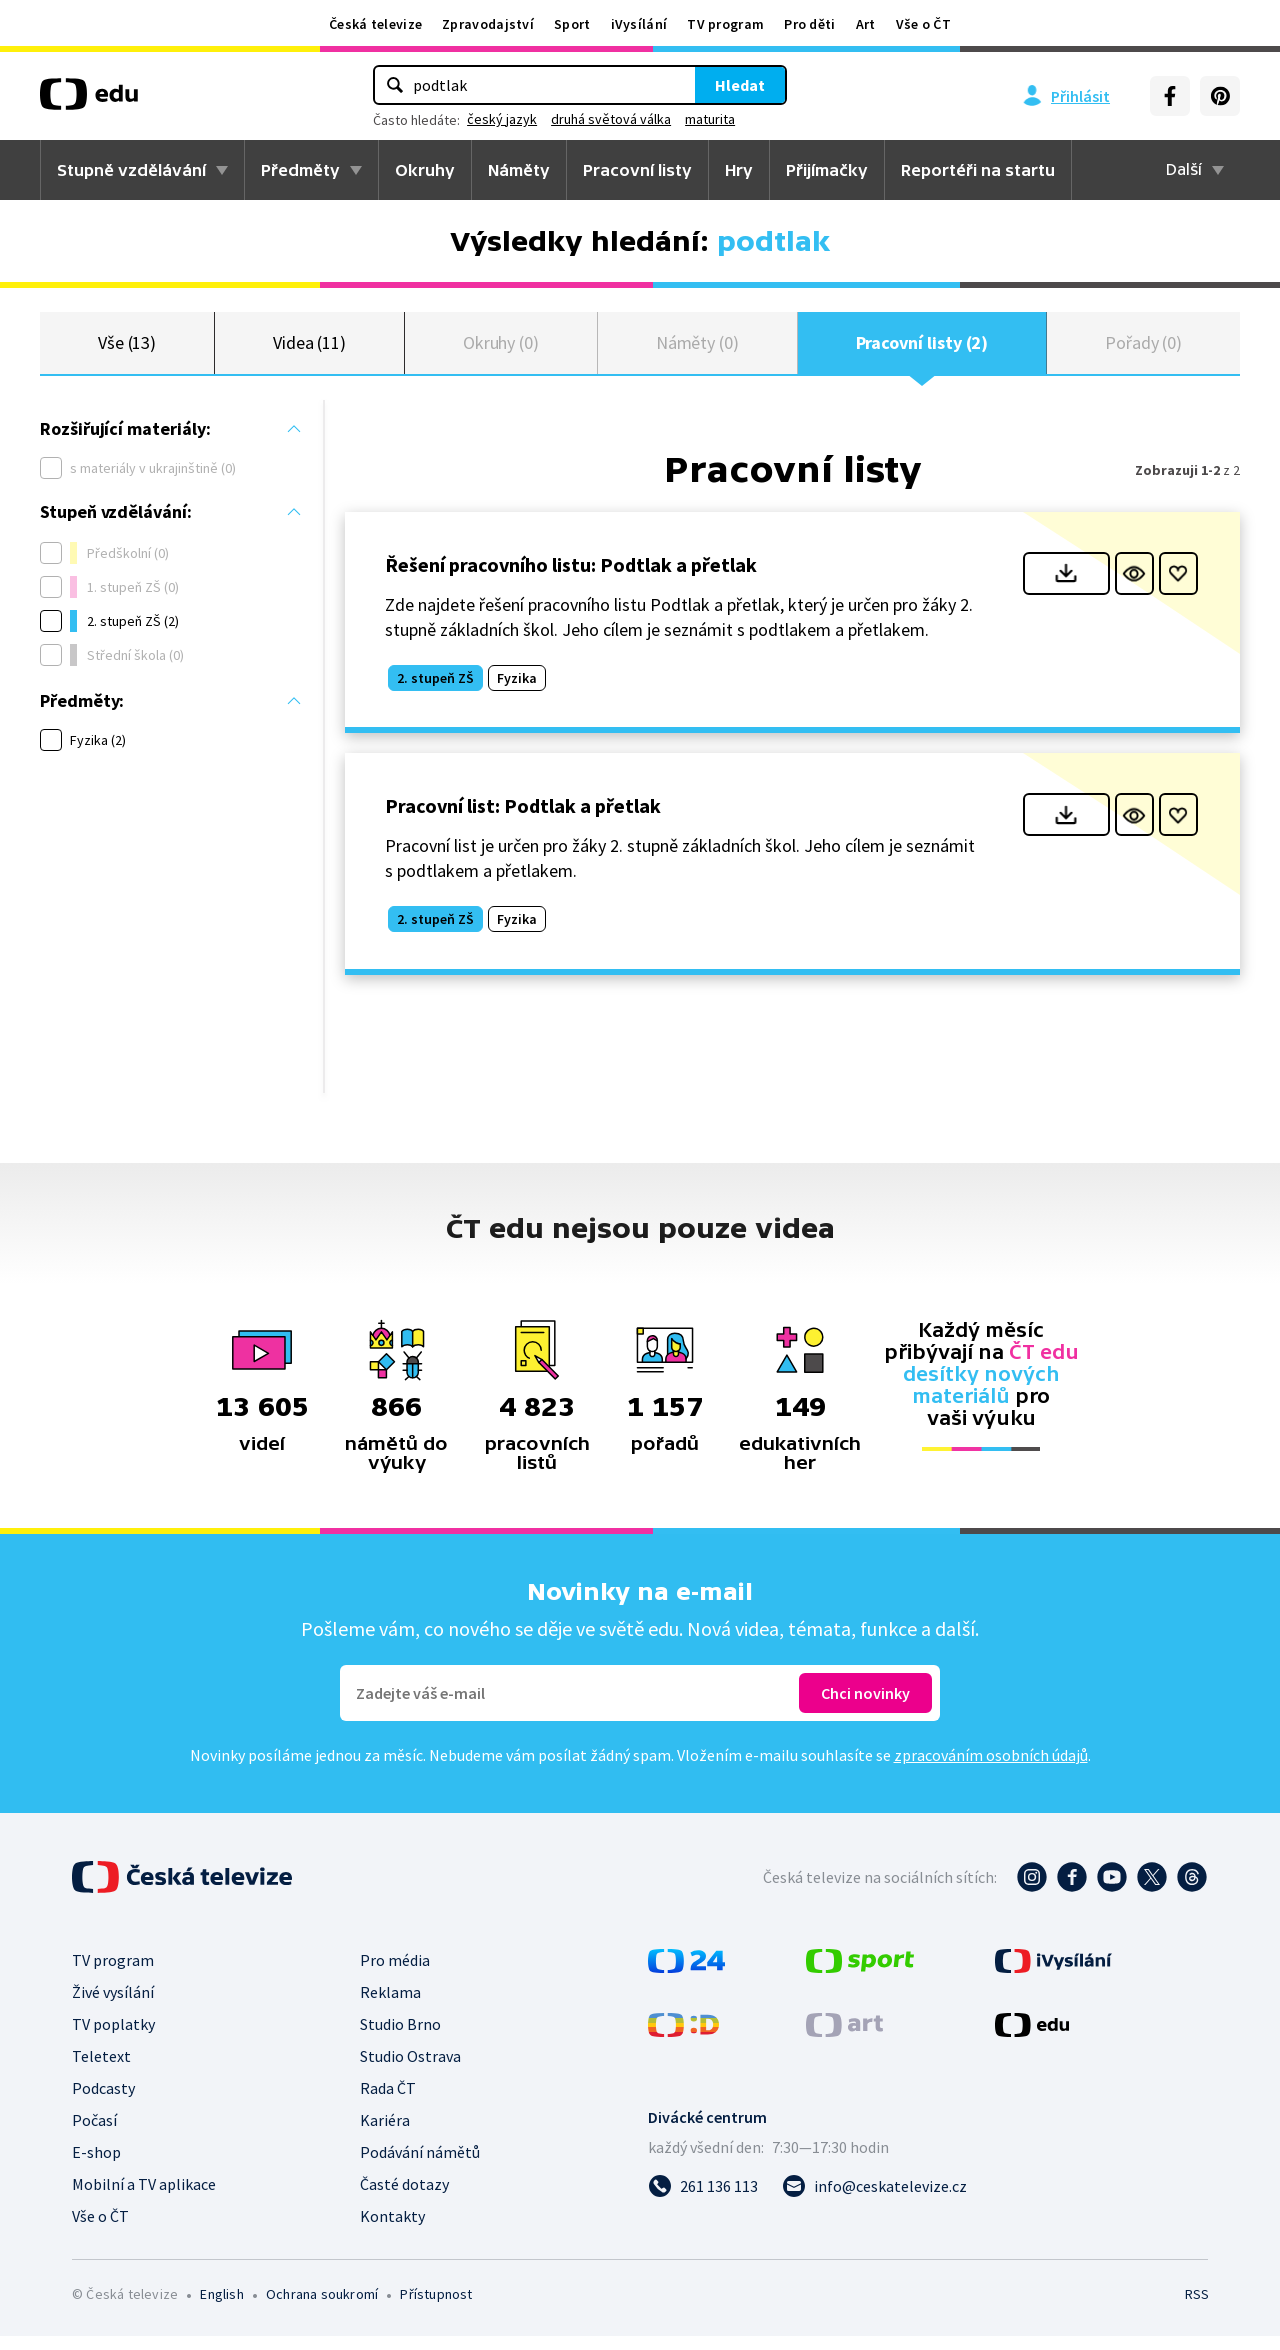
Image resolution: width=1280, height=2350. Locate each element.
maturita (710, 119)
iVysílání (639, 24)
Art (866, 24)
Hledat (740, 85)
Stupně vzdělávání (131, 170)
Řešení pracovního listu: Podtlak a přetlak (571, 578)
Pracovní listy (637, 170)
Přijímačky (827, 170)
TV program (725, 24)
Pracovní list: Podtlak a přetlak (523, 819)
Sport (572, 24)
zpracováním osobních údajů (991, 1769)
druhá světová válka (611, 119)
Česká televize (375, 24)
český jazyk (502, 119)
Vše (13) (127, 349)
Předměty (300, 170)
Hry (739, 170)
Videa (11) (309, 349)
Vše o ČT (923, 24)
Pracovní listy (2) (922, 349)
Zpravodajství (488, 24)
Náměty (519, 170)
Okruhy (425, 170)
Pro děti (809, 24)
